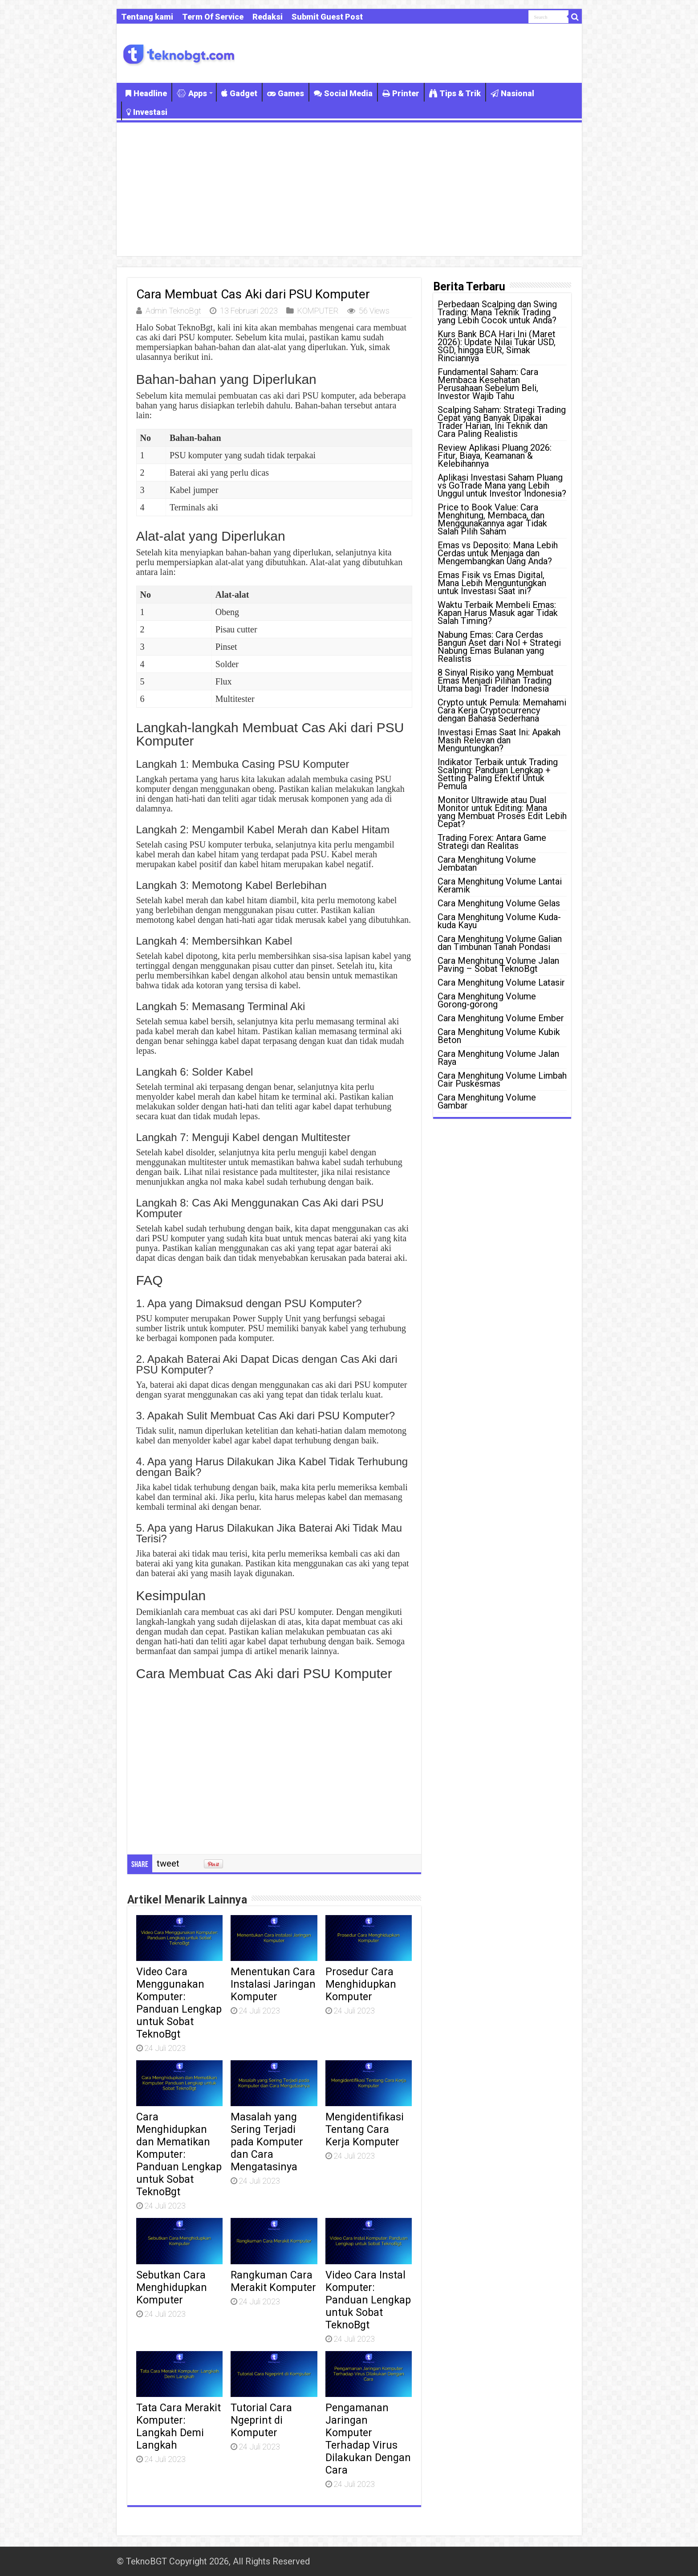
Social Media (343, 93)
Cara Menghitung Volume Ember (501, 1018)
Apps (192, 93)
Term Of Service (212, 16)
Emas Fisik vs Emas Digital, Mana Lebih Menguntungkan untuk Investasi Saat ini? (492, 583)
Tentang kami (147, 16)
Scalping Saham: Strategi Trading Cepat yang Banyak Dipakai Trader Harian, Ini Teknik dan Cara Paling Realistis (502, 421)
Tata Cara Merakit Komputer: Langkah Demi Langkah (178, 2426)
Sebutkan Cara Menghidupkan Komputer (171, 2287)
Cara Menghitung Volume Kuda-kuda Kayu (499, 921)
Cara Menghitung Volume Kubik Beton (499, 1036)
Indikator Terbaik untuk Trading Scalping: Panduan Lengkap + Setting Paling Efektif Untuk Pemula (498, 774)
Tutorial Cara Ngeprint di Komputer (261, 2420)
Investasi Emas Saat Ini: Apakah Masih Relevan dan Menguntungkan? (499, 740)
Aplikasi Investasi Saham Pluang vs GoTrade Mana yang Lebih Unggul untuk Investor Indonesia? (502, 485)
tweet (168, 1863)
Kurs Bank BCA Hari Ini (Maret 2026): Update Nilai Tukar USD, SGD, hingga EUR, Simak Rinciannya (497, 346)
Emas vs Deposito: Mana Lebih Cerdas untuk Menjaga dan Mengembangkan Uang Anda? (498, 553)
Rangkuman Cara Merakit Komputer (273, 2281)
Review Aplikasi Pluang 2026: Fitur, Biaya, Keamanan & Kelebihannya (495, 455)
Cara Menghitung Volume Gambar (487, 1101)
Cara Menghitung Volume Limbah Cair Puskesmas (502, 1079)
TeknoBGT (146, 2561)
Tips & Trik (455, 93)
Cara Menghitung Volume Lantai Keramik (500, 885)
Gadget (239, 93)
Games (285, 93)
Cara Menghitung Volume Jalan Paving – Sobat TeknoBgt (498, 964)
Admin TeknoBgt (173, 310)
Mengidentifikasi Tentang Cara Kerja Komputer (364, 2129)
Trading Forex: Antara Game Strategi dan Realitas (492, 841)
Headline (146, 93)
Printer (400, 93)
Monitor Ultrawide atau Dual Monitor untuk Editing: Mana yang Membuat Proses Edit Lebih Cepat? (502, 812)
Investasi (146, 112)
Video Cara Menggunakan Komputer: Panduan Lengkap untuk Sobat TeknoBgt (179, 2002)
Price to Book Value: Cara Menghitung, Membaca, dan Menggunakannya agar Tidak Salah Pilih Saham (492, 519)
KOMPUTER (318, 310)
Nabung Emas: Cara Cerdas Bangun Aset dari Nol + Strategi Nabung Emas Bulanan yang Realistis (499, 646)
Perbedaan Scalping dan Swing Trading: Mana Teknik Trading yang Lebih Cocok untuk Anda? (497, 312)
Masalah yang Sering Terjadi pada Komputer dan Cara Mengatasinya (267, 2142)
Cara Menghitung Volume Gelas (499, 903)
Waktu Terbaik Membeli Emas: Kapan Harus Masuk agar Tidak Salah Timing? (498, 612)
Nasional (512, 93)
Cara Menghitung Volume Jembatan (487, 863)
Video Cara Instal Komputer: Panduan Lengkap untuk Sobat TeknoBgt (368, 2300)
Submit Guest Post (327, 16)
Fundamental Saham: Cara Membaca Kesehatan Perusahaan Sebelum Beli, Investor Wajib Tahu (488, 384)
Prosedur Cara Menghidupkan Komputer (360, 1984)
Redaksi (267, 16)
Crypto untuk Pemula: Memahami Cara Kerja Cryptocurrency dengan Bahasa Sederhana (502, 710)
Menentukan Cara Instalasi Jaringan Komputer (273, 1984)
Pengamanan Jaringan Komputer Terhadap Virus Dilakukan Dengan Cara (368, 2438)
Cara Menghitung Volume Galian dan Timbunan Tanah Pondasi (500, 942)
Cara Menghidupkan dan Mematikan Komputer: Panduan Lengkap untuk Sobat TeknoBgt (179, 2154)
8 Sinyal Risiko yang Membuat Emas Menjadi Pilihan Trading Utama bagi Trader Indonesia (496, 680)
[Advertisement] (349, 189)
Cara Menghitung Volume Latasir (501, 982)
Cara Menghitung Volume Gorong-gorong (487, 1000)
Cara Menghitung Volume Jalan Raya (498, 1057)
